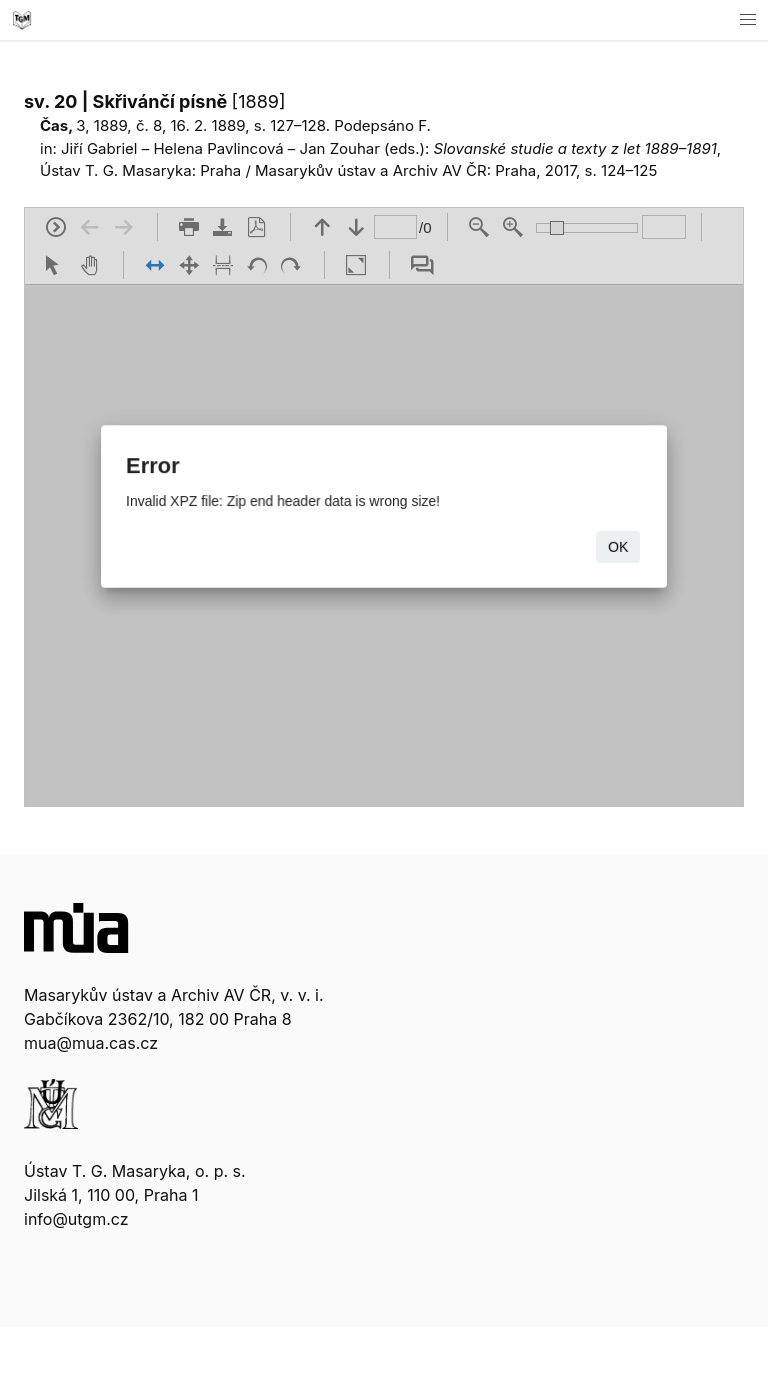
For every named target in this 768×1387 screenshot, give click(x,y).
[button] (748, 20)
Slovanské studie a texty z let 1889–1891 (575, 148)
